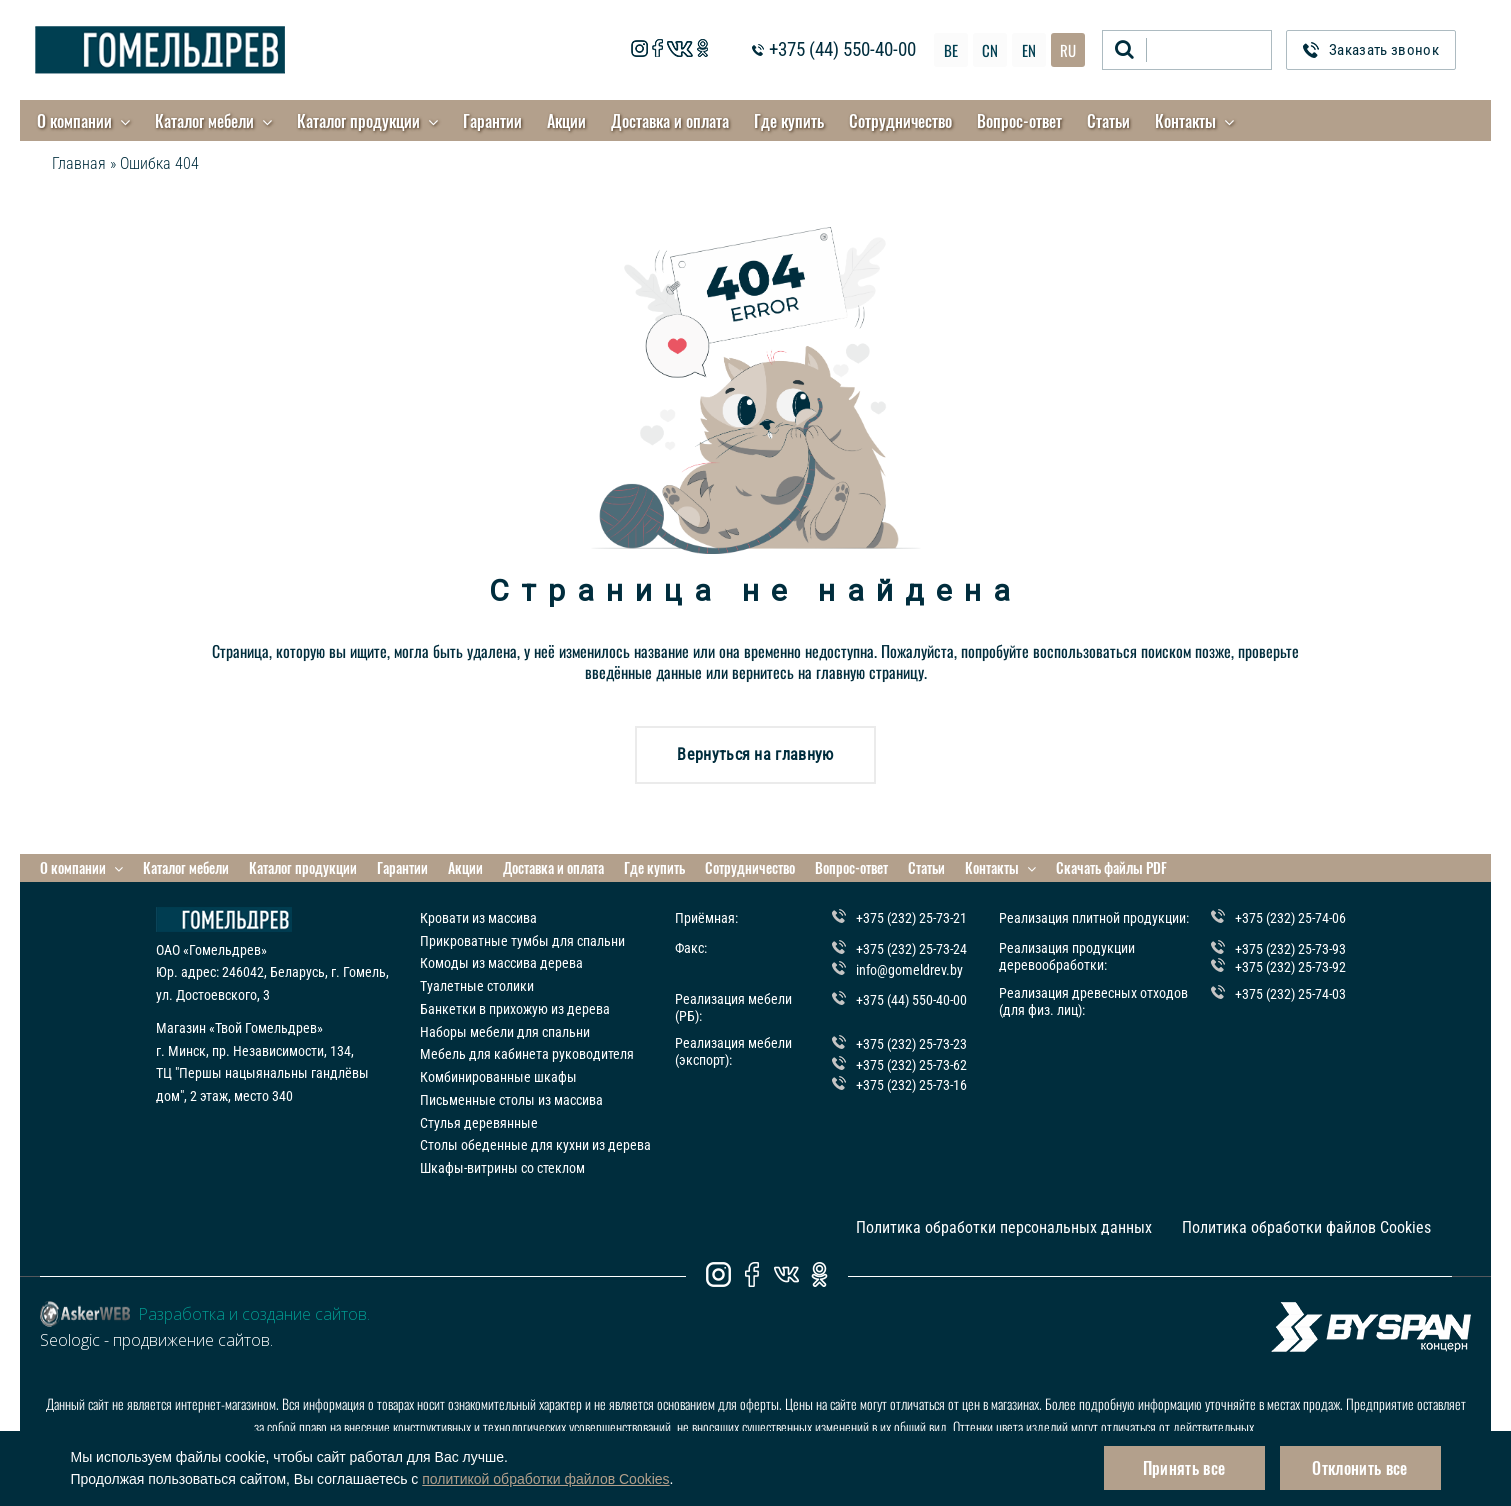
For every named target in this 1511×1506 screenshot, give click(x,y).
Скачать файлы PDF (1111, 867)
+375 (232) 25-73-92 (1290, 966)
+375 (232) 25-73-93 (1290, 949)
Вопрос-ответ (1019, 121)
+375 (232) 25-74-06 (1290, 918)
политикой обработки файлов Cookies (545, 1479)
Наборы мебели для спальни (505, 1032)
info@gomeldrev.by (909, 969)
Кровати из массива (478, 918)
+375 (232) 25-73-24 (911, 949)
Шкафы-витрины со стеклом (502, 1168)
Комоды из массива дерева (501, 963)
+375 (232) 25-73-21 (911, 918)
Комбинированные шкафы (498, 1077)
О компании (74, 121)
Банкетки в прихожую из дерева (515, 1009)
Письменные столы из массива (511, 1100)
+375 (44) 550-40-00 (842, 50)
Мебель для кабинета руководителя (527, 1054)
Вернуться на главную (755, 754)
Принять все (1184, 1468)
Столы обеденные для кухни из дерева (535, 1145)
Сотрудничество (900, 121)
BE (951, 50)
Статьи (1108, 121)
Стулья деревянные (479, 1123)
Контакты (1185, 121)
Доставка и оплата (670, 121)
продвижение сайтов (191, 1340)
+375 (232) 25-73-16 (911, 1085)
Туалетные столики (477, 986)
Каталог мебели (204, 121)
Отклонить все (1359, 1468)
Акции (566, 121)
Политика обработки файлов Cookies (1306, 1227)
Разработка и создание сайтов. (254, 1314)
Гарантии (492, 121)
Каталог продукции (358, 121)
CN (990, 50)
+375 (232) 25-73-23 (911, 1044)
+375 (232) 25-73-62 (911, 1065)
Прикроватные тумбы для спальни (522, 941)
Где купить (789, 121)
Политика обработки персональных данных (1004, 1227)
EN (1029, 50)
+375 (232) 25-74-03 (1290, 994)
